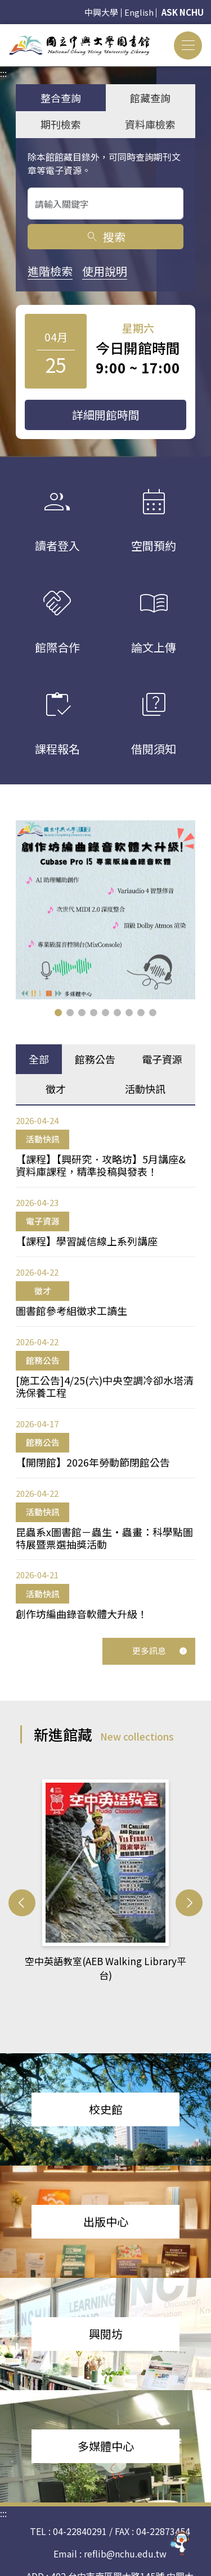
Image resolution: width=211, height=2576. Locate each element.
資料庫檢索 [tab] (150, 124)
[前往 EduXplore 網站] (180, 2540)
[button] (58, 1012)
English (139, 12)
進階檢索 (50, 271)
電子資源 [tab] (162, 1059)
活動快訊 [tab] (145, 1088)
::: (3, 31)
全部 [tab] (39, 1059)
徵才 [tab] (56, 1088)
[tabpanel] (105, 1367)
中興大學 (101, 12)
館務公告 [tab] (95, 1059)
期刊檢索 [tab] (61, 124)
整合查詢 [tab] (61, 97)
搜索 (105, 237)
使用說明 (104, 271)
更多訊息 (159, 1650)
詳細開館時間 (106, 415)
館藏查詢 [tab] (150, 97)
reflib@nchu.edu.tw (125, 2529)
